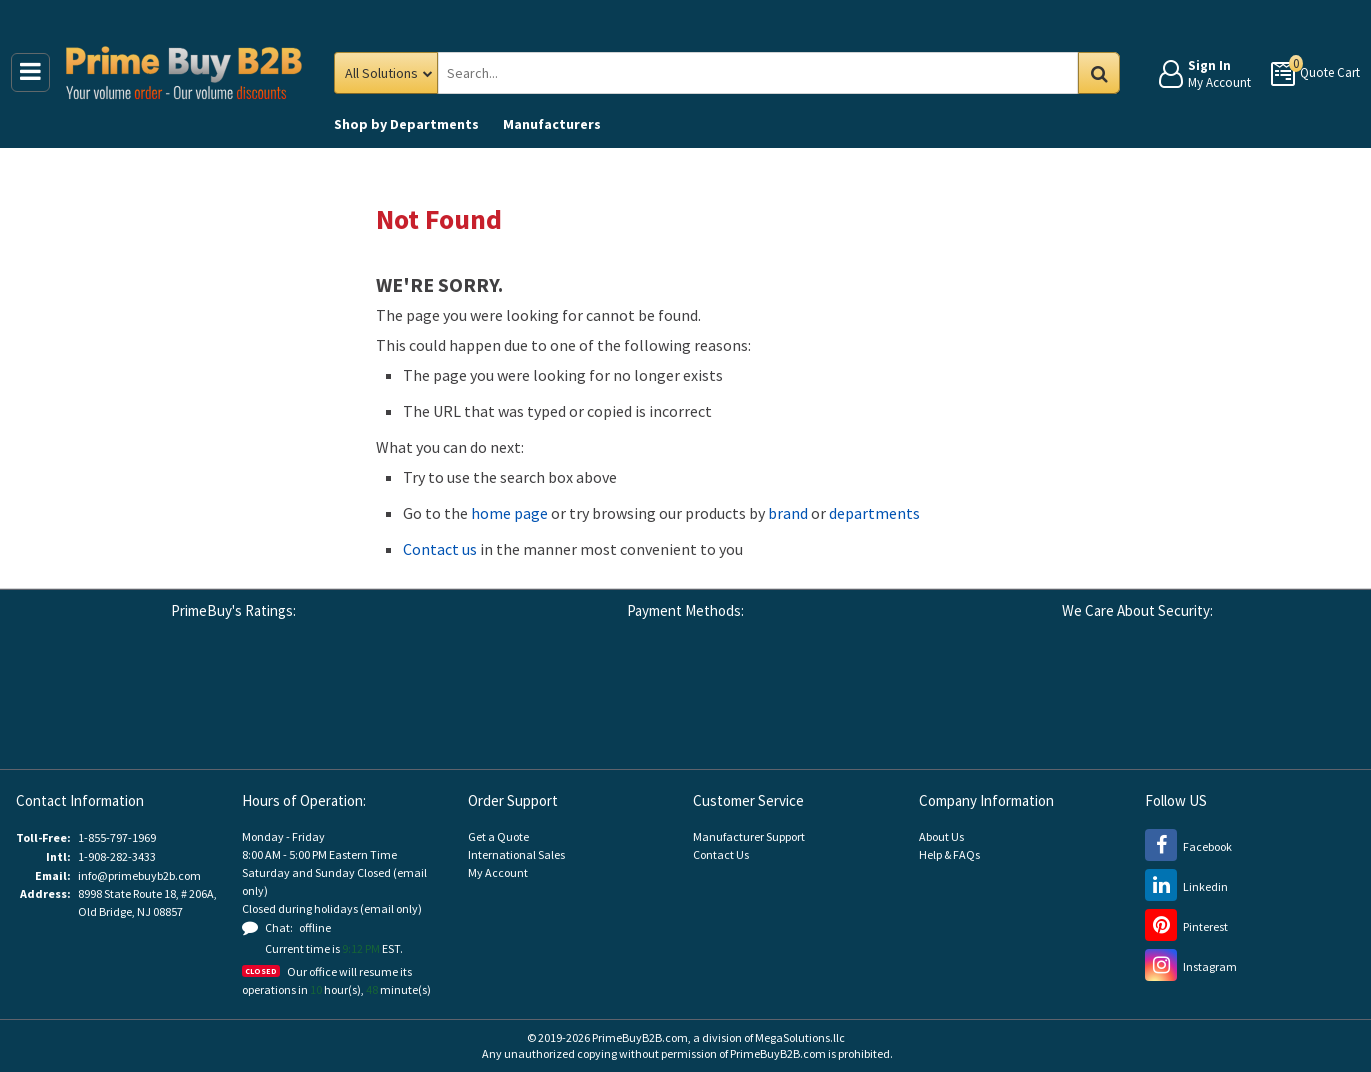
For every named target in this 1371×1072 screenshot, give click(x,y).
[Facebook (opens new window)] (1188, 846)
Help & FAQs (949, 854)
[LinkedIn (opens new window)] (1186, 886)
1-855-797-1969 (117, 837)
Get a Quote (498, 836)
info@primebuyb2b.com (139, 875)
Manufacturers (552, 124)
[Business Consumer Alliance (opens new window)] (179, 696)
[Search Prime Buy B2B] (775, 73)
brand (788, 513)
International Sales (516, 854)
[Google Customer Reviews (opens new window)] (69, 696)
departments (874, 513)
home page (509, 513)
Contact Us (721, 854)
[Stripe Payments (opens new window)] (1040, 696)
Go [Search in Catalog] (1099, 73)
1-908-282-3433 (117, 856)
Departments (406, 124)
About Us (941, 836)
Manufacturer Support (749, 836)
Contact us (440, 549)
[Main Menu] (30, 72)
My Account (498, 872)
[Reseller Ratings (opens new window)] (289, 696)
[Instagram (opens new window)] (1191, 966)
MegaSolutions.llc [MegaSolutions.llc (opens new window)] (800, 1037)
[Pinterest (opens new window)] (1186, 926)
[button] (399, 699)
